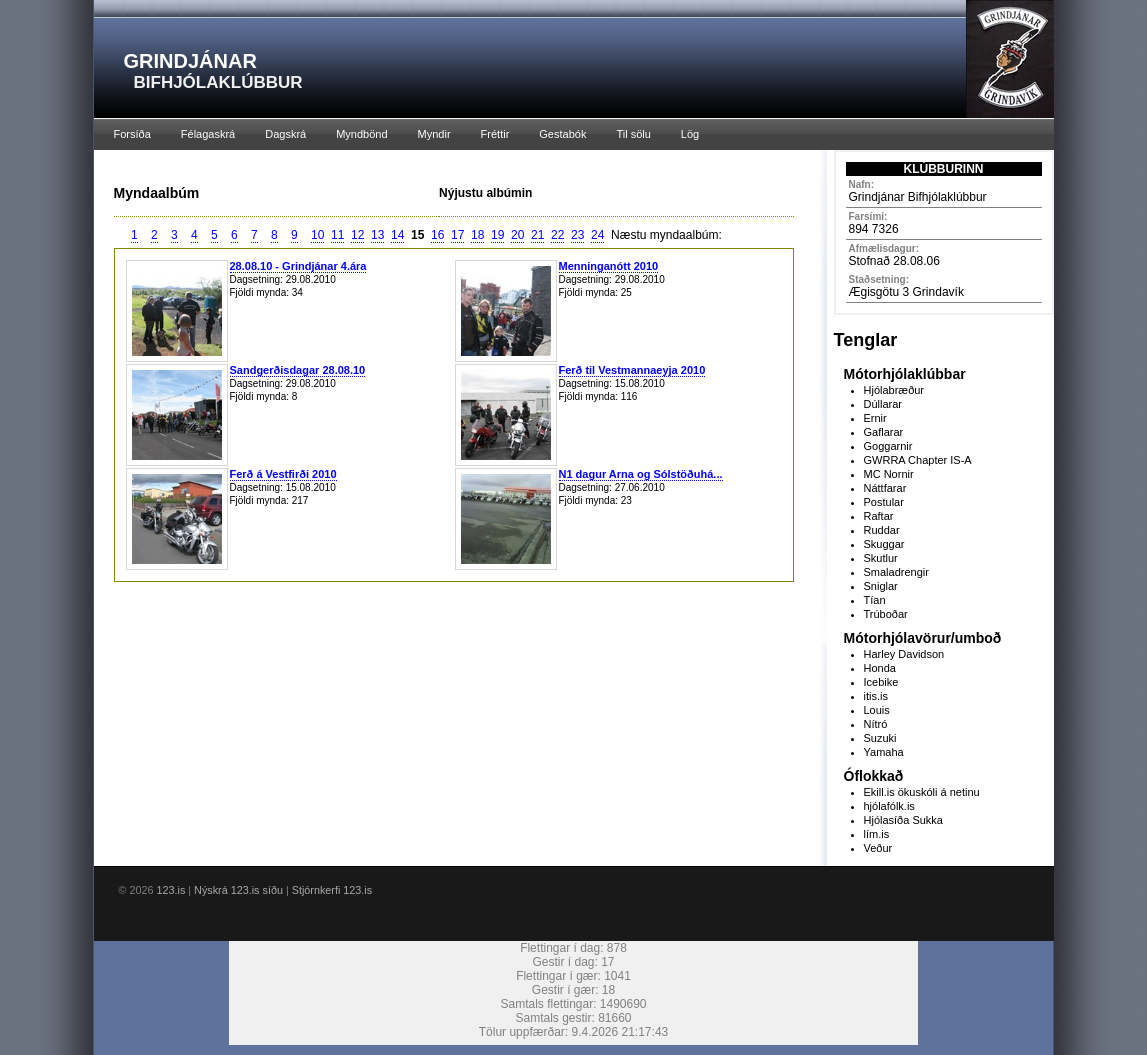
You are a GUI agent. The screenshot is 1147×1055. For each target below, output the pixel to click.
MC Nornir (889, 474)
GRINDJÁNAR (190, 61)
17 (457, 235)
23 (577, 235)
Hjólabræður (894, 390)
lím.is (877, 834)
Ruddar (882, 530)
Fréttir (495, 134)
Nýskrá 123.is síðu (238, 890)
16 (437, 235)
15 (417, 235)
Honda (880, 668)
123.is (170, 890)
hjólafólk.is (889, 806)
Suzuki (880, 738)
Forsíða (132, 134)
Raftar (879, 516)
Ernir (875, 418)
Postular (884, 502)
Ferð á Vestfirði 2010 (283, 474)
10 (317, 235)
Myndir (434, 134)
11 (337, 235)
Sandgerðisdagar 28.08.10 (298, 370)
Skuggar (884, 544)
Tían (875, 600)
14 (397, 235)
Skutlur (881, 558)
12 (357, 235)
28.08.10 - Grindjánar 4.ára (298, 266)
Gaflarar (884, 432)
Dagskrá (285, 134)
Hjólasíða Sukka (904, 820)
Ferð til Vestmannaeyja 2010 (632, 370)
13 (377, 235)
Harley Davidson (904, 654)
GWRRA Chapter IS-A (918, 460)
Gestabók (562, 134)
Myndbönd (361, 134)
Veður (878, 848)
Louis (877, 710)
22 (557, 235)
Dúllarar (883, 404)
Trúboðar (886, 614)
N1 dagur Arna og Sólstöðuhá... (641, 474)
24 (597, 235)
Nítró (876, 724)
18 (477, 235)
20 (517, 235)
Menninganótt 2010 (609, 266)
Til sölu (633, 134)
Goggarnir (888, 446)
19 (497, 235)
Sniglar (881, 586)
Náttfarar (885, 488)
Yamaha (884, 752)
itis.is (876, 696)
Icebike (881, 682)
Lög (690, 134)
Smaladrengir (896, 572)
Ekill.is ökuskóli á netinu (922, 792)
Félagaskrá (208, 134)
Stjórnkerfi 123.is (332, 890)
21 (537, 235)
